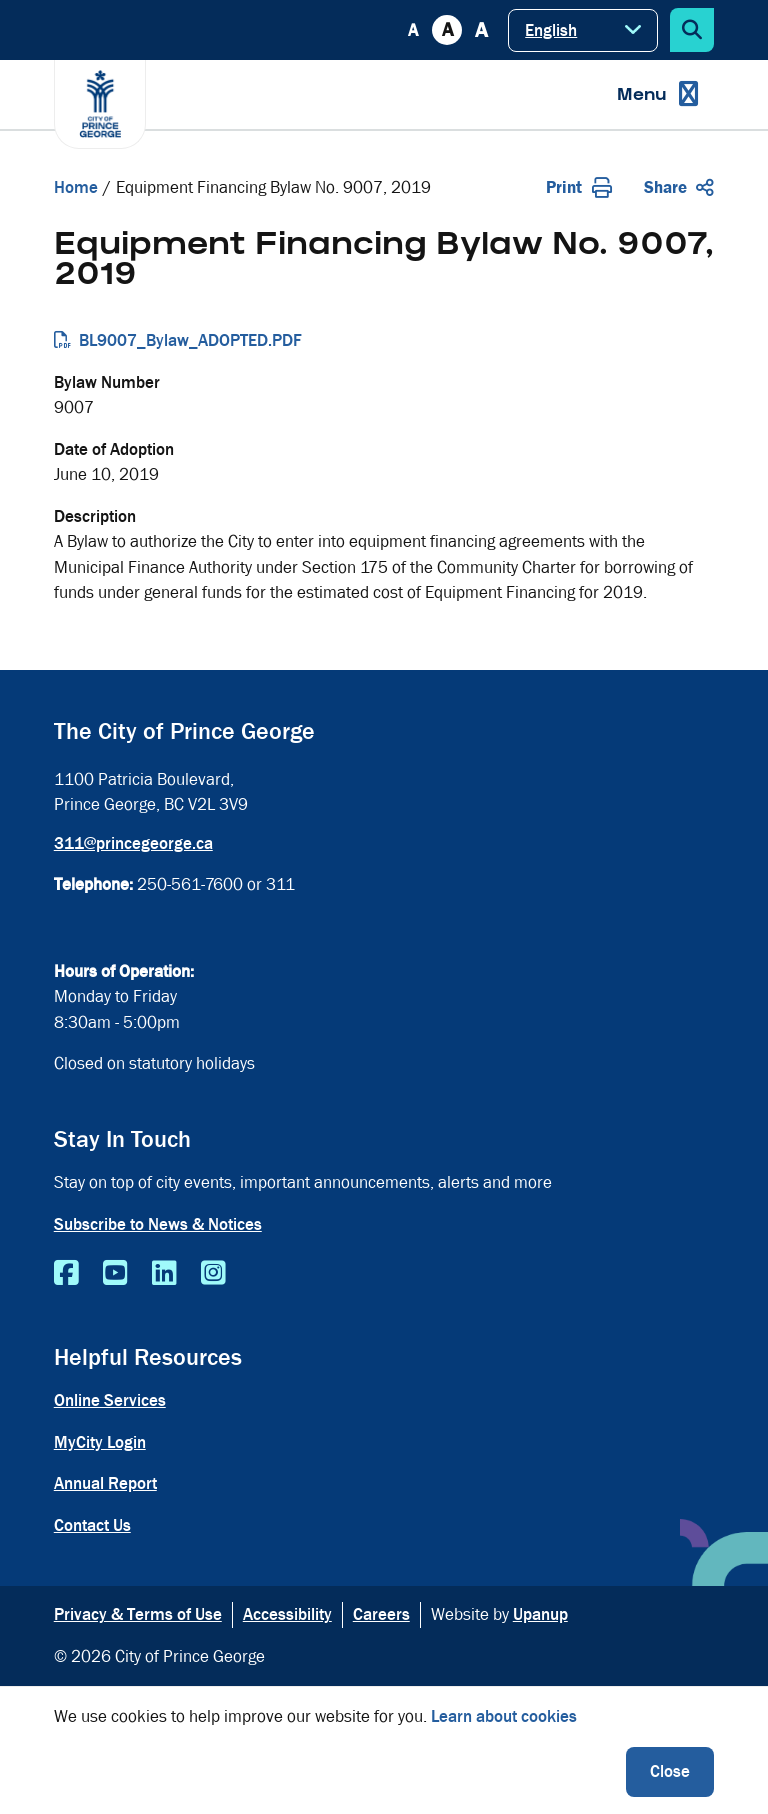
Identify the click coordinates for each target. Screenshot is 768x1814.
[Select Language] (583, 30)
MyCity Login (100, 1442)
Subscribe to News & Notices (158, 1224)
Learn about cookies (504, 1716)
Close (670, 1771)
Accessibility (287, 1614)
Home (76, 187)
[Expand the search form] (692, 30)
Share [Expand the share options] (679, 187)
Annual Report (105, 1483)
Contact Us (92, 1525)
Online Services (110, 1400)
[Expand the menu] (657, 94)
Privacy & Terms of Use (138, 1614)
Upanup (540, 1614)
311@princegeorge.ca (133, 843)
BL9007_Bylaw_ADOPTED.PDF (190, 340)
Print (579, 187)
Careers (381, 1614)
